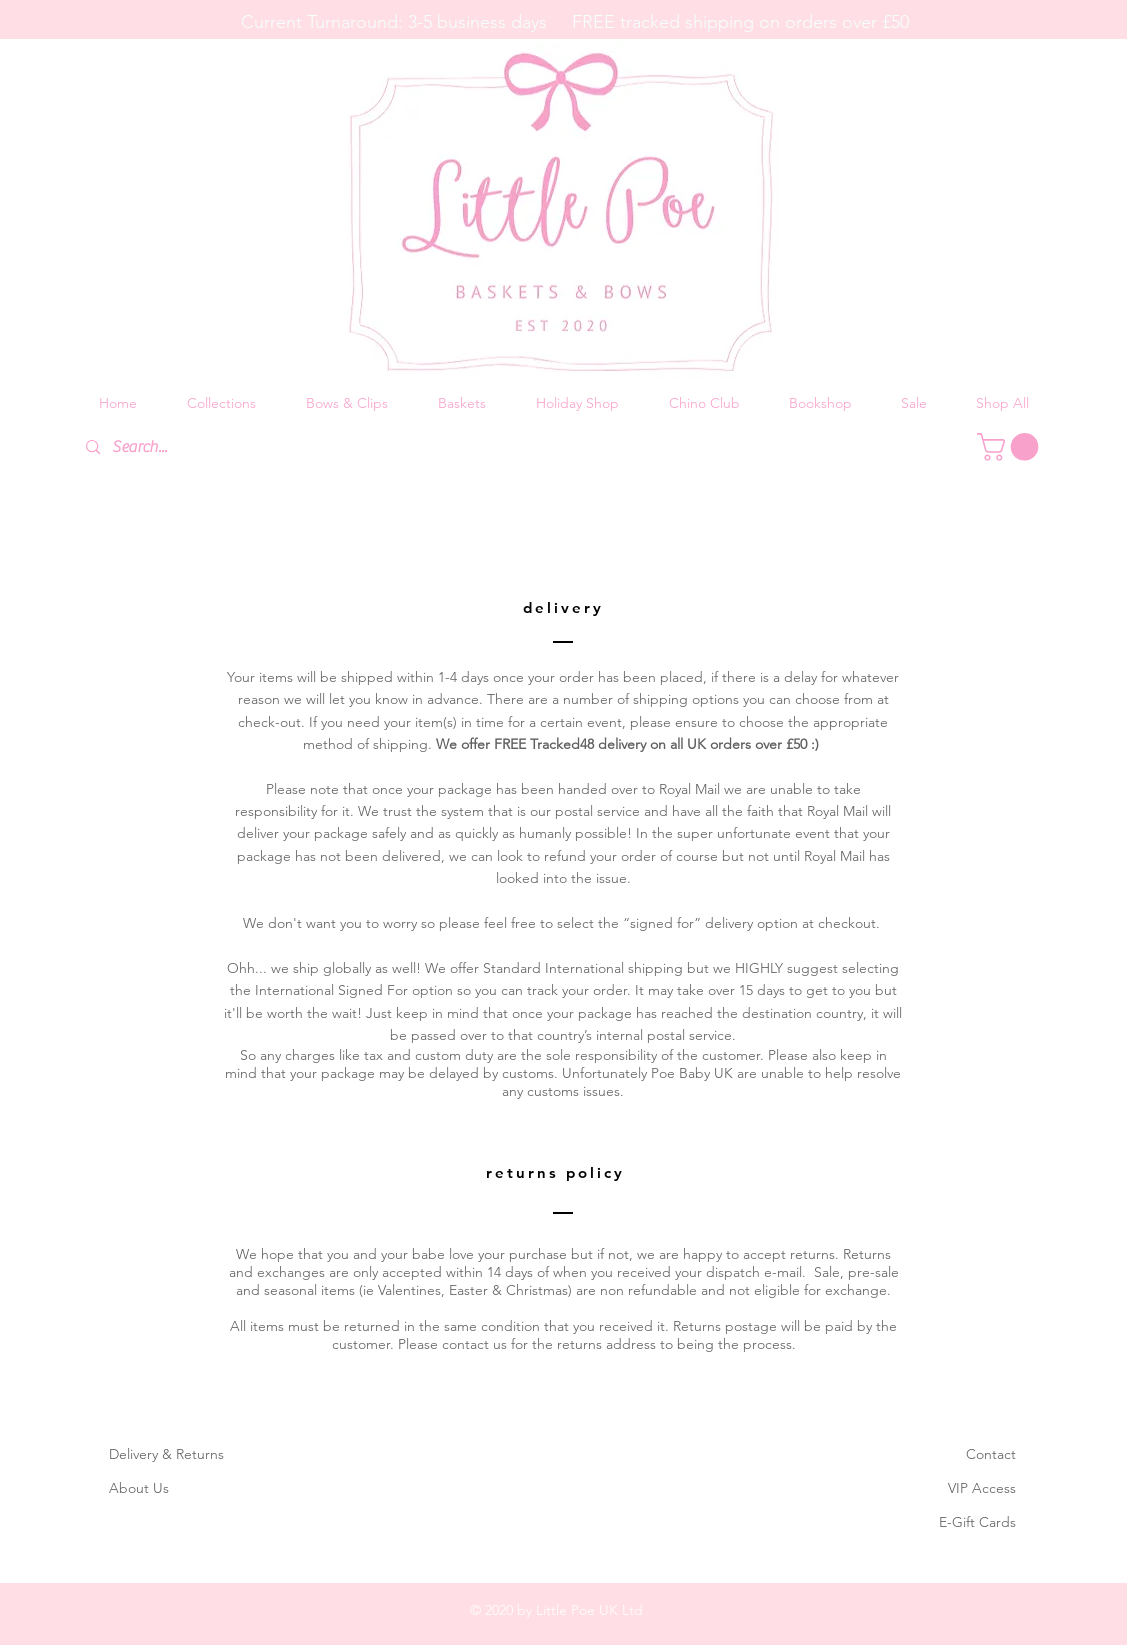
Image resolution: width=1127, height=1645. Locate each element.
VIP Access (982, 1488)
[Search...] (224, 447)
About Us (139, 1488)
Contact (991, 1454)
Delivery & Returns (166, 1454)
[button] (221, 403)
